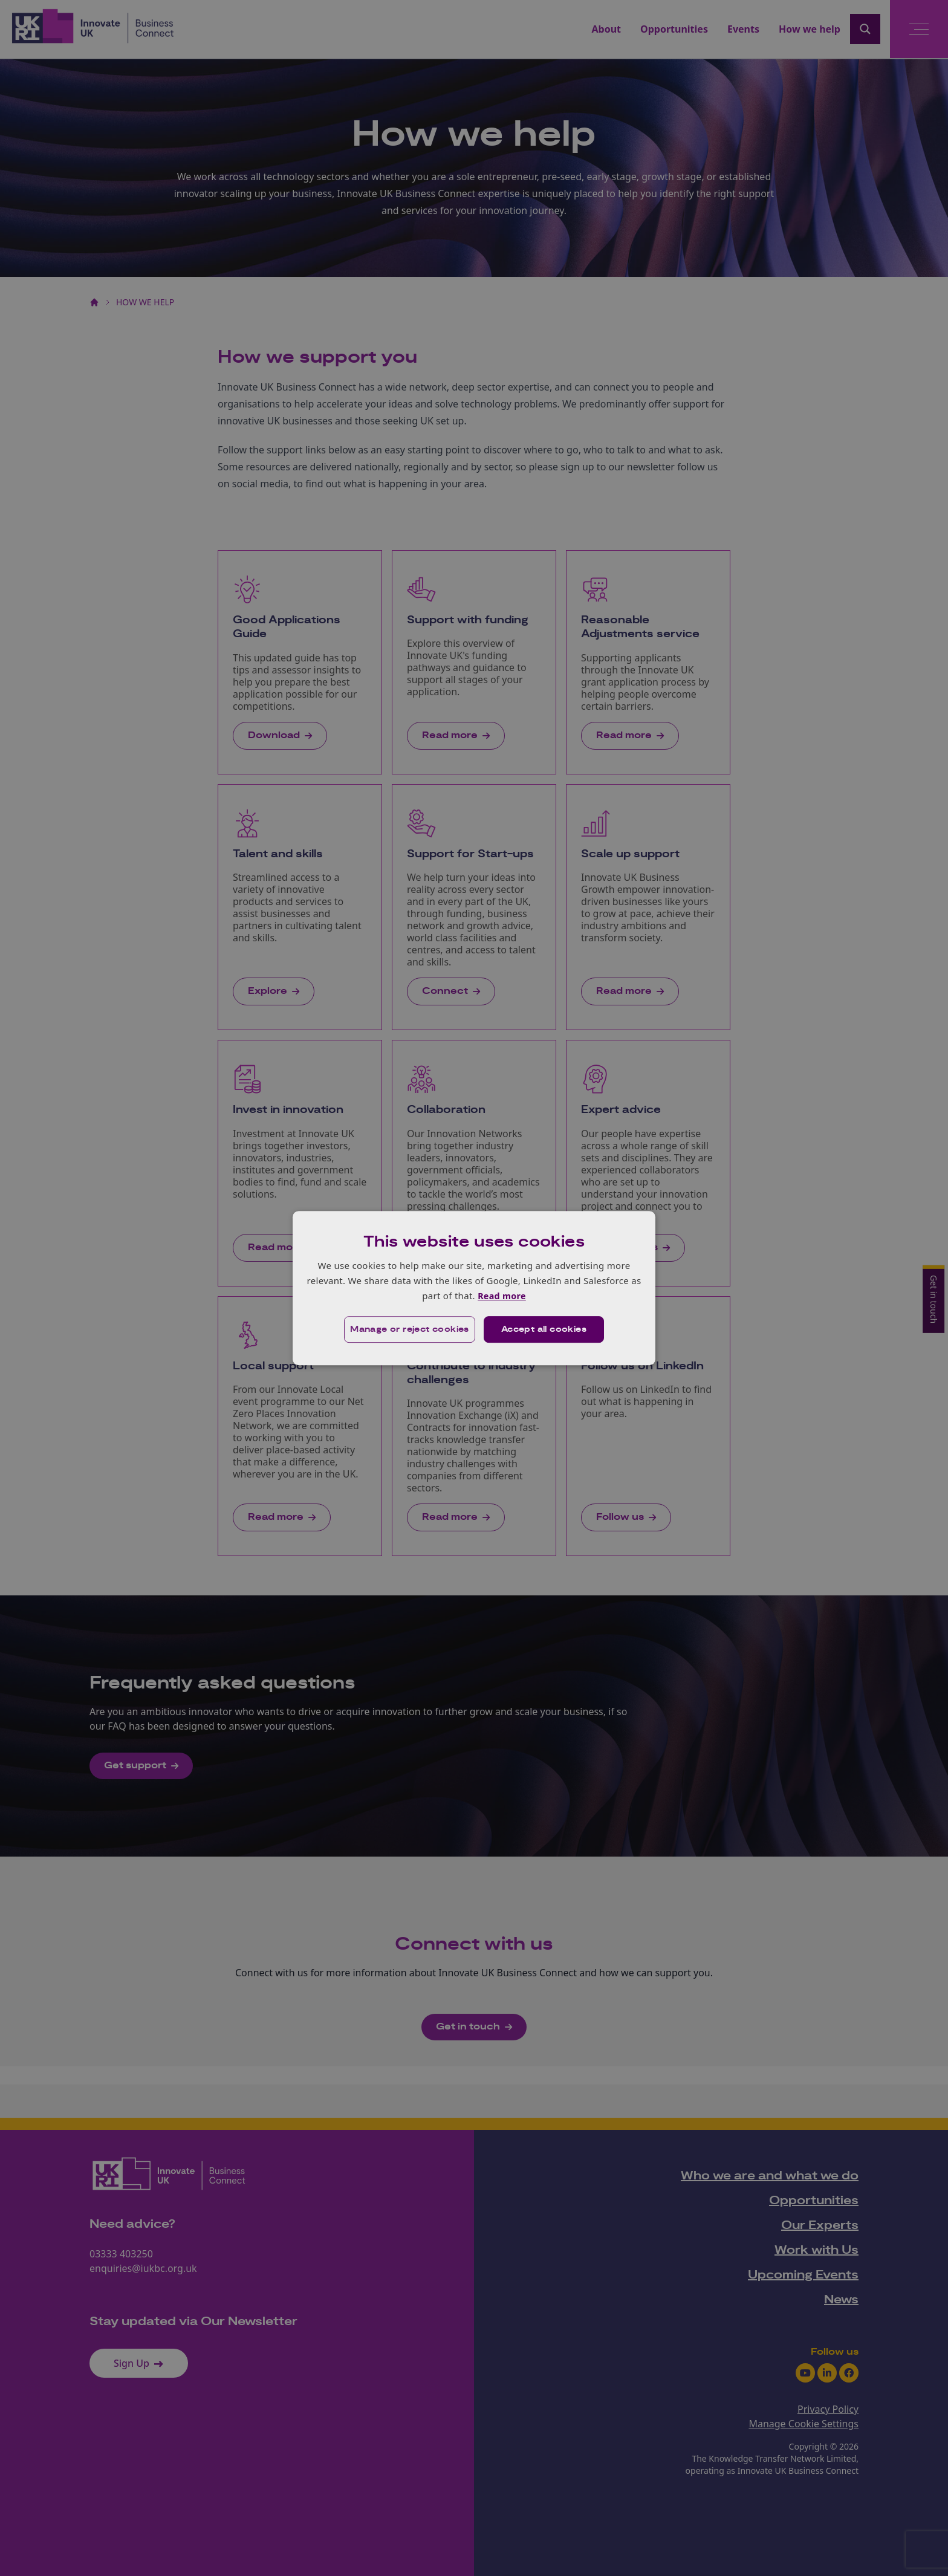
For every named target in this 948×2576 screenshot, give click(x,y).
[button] (408, 1330)
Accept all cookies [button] (544, 1330)
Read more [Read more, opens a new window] (501, 1296)
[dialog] (474, 1287)
